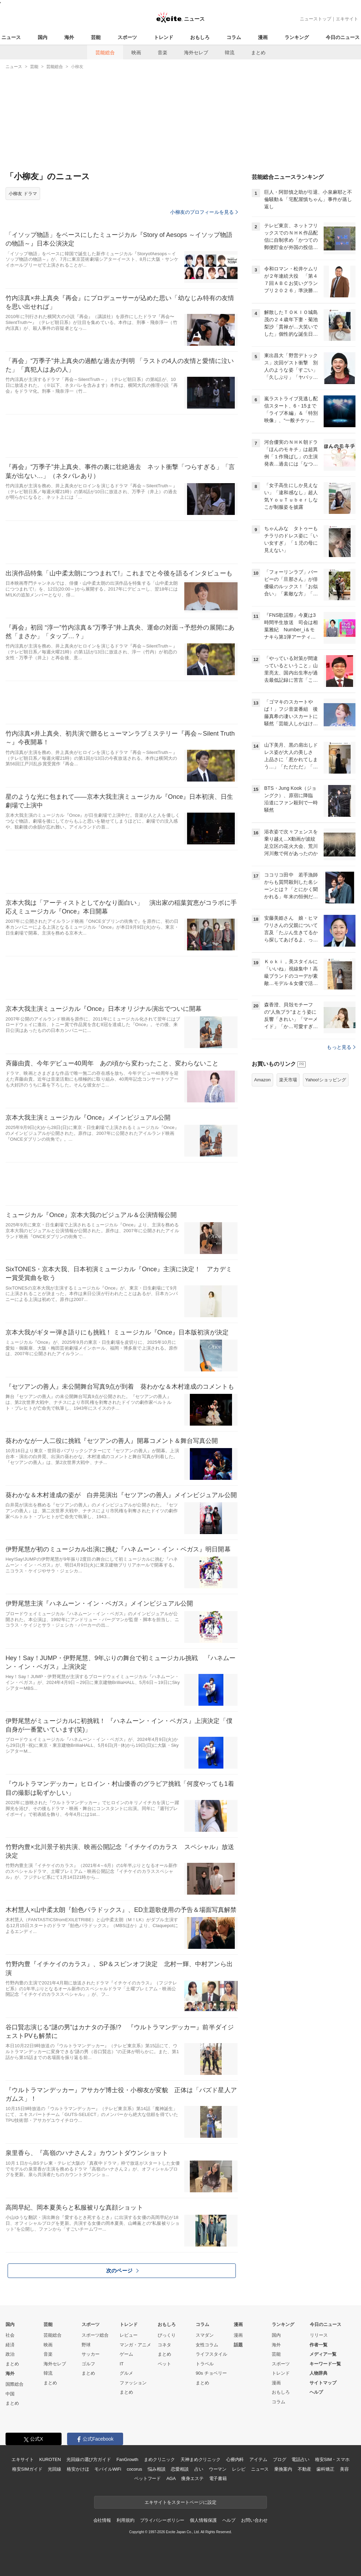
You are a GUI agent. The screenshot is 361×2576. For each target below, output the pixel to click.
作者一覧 (318, 2344)
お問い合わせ (254, 2520)
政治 (10, 2354)
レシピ (239, 2469)
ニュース (11, 37)
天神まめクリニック (200, 2459)
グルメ (126, 2373)
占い (198, 2469)
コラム (233, 37)
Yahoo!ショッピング (325, 1079)
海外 (69, 37)
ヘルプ (316, 2392)
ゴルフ (88, 2363)
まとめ (258, 52)
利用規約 (125, 2520)
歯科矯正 (325, 2469)
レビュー (129, 2335)
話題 (238, 2344)
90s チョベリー (211, 2373)
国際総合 (15, 2384)
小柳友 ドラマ (23, 193)
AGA (171, 2478)
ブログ (279, 2459)
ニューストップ (315, 18)
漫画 (263, 37)
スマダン (205, 2335)
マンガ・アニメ (135, 2344)
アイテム (258, 2459)
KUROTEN (50, 2459)
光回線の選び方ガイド (88, 2459)
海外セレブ (196, 52)
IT (122, 2363)
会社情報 (102, 2520)
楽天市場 (288, 1079)
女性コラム (207, 2344)
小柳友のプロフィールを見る (204, 212)
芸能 (96, 37)
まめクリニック (159, 2459)
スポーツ (127, 37)
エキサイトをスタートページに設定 (180, 2502)
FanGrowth (127, 2459)
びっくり (167, 2335)
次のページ (122, 2270)
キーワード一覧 (325, 2363)
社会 (10, 2335)
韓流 (229, 52)
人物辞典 (318, 2373)
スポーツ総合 (95, 2335)
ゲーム (126, 2354)
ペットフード (147, 2478)
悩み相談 (156, 2469)
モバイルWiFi (107, 2469)
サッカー (91, 2354)
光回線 (54, 2469)
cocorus (134, 2469)
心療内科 (235, 2459)
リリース (319, 2335)
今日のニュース (343, 37)
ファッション (133, 2382)
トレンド (163, 37)
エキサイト (347, 18)
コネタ (164, 2344)
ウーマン (217, 2469)
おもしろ (200, 37)
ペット (164, 2363)
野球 (86, 2344)
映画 (136, 52)
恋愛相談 (179, 2469)
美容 (344, 2469)
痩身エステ (192, 2478)
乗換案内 (283, 2469)
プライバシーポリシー (162, 2520)
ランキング (297, 37)
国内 (42, 37)
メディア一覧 (322, 2354)
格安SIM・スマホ (332, 2459)
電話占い (300, 2459)
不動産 (304, 2469)
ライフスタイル (211, 2354)
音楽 (162, 52)
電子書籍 (218, 2478)
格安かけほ (78, 2469)
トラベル (205, 2363)
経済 (10, 2344)
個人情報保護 (203, 2520)
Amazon (262, 1079)
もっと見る (341, 1047)
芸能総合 (105, 52)
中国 (10, 2393)
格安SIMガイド (27, 2469)
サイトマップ (322, 2382)
